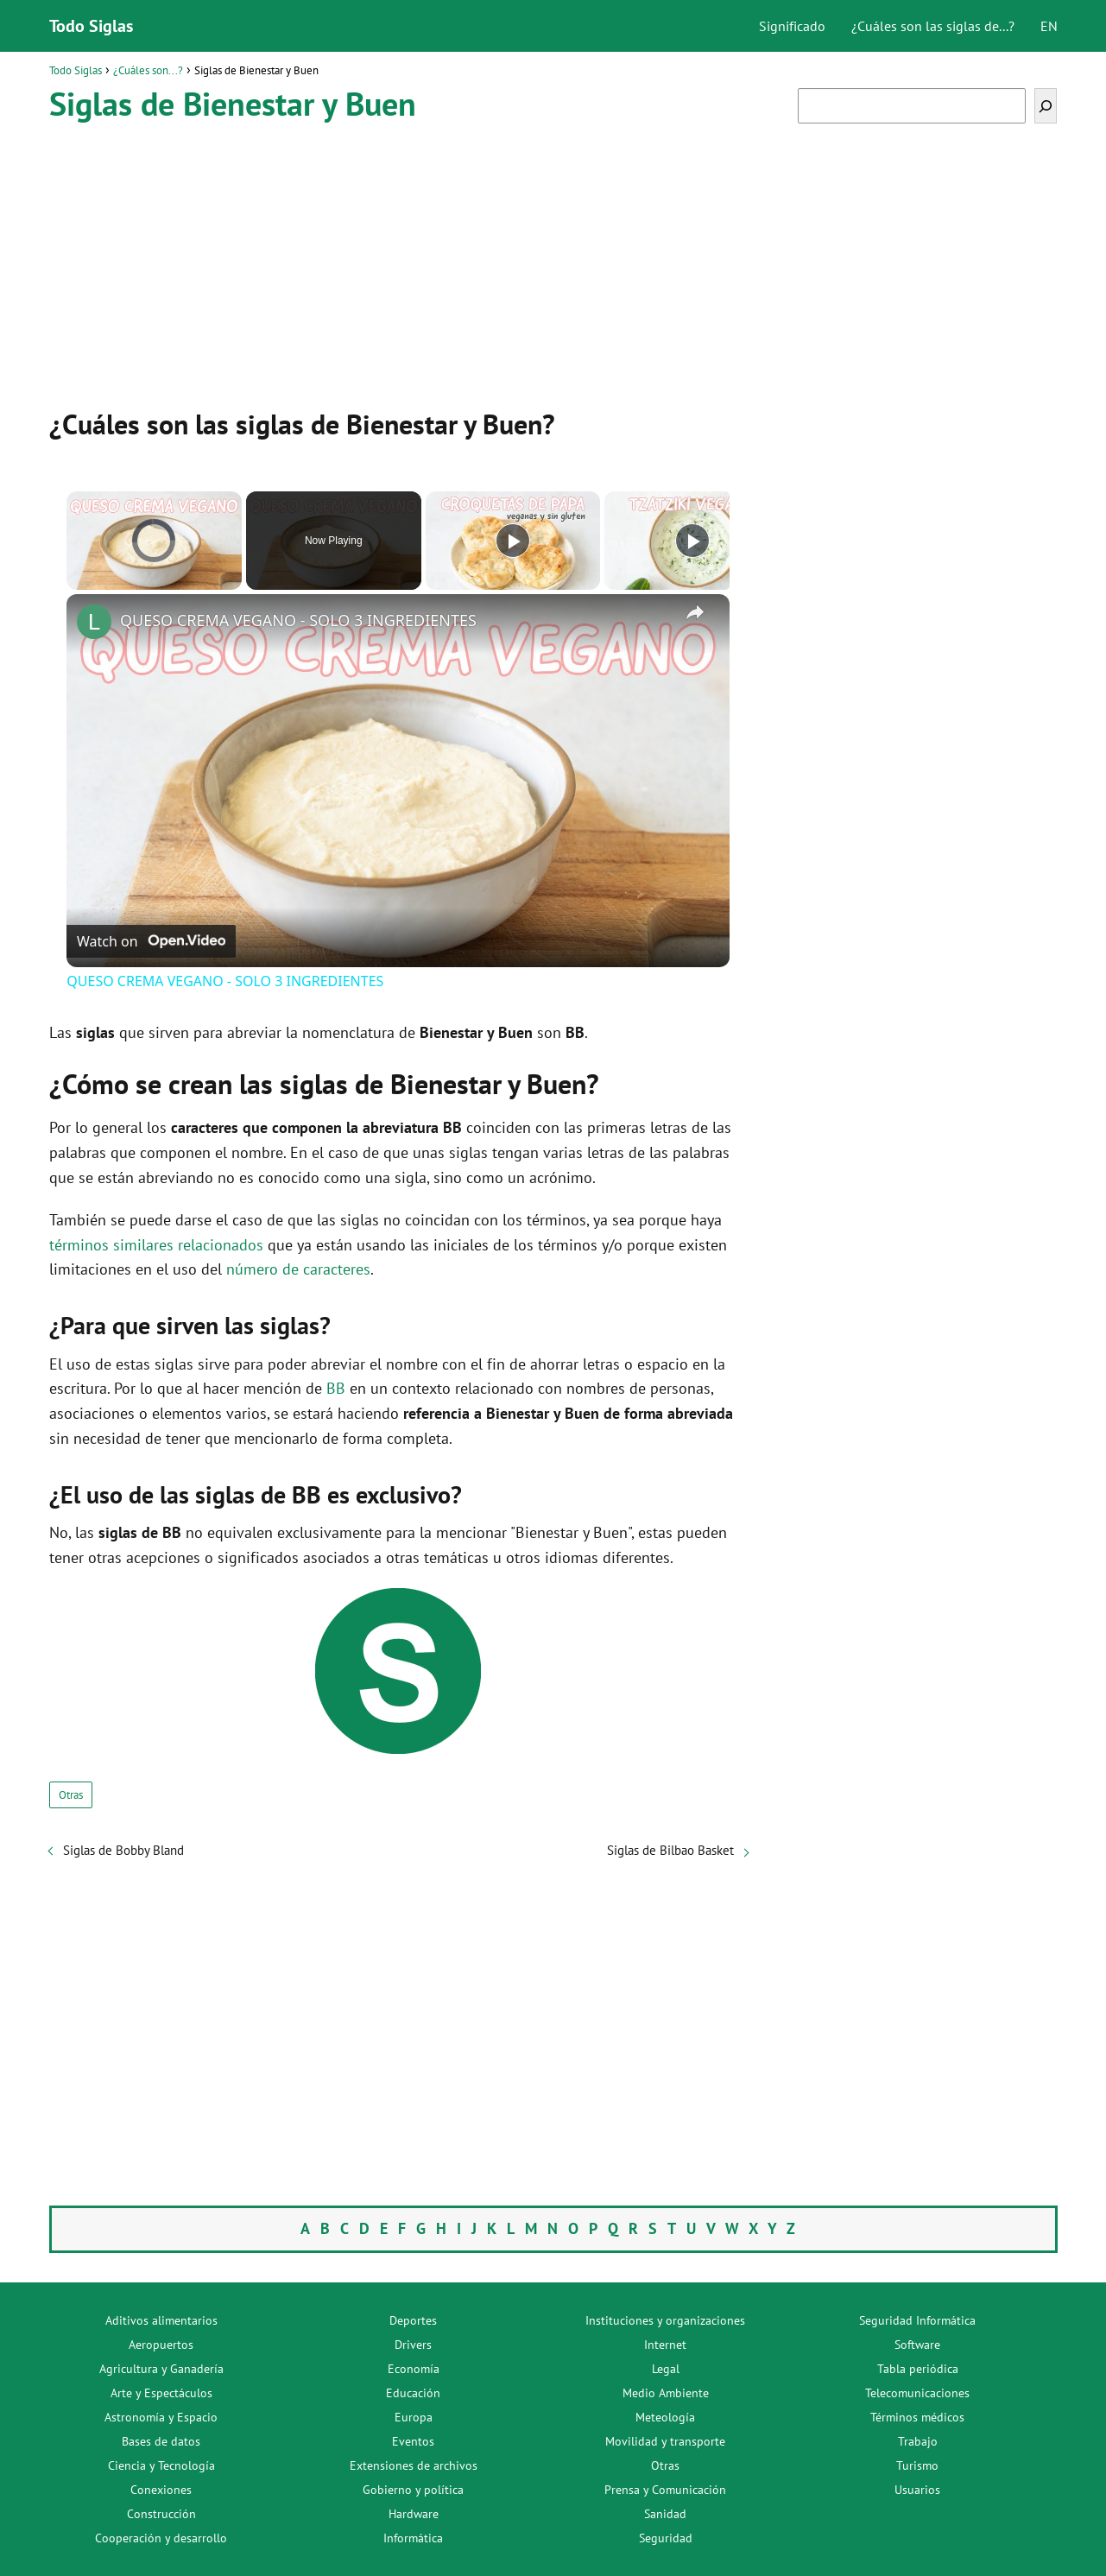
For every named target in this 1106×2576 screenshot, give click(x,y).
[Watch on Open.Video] (151, 941)
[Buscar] (1045, 105)
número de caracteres (298, 1269)
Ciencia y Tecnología (161, 2465)
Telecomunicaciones (917, 2393)
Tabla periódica (917, 2369)
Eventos (413, 2441)
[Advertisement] (399, 262)
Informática (413, 2538)
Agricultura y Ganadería (161, 2369)
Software (917, 2344)
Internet (665, 2344)
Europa (414, 2417)
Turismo (917, 2465)
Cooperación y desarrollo (161, 2538)
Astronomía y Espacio (161, 2417)
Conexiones (161, 2489)
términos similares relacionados (156, 1245)
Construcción (161, 2514)
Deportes (413, 2320)
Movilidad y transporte (665, 2441)
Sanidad (665, 2514)
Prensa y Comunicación (665, 2489)
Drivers (413, 2344)
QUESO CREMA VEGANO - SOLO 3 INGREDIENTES (298, 620)
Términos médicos (917, 2417)
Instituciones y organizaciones (665, 2320)
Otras (71, 1795)
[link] (94, 621)
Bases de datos (161, 2441)
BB (335, 1388)
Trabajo (918, 2441)
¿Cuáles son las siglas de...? (932, 26)
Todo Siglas (91, 26)
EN (1049, 26)
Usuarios (917, 2489)
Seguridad (665, 2538)
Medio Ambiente (666, 2393)
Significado (792, 26)
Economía (413, 2369)
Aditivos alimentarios (161, 2320)
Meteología (665, 2417)
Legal (665, 2369)
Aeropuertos (161, 2344)
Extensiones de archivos (413, 2465)
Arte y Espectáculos (161, 2393)
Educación (413, 2393)
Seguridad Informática (917, 2320)
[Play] (513, 540)
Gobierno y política (413, 2489)
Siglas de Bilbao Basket (670, 1850)
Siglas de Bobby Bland (123, 1850)
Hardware (414, 2514)
